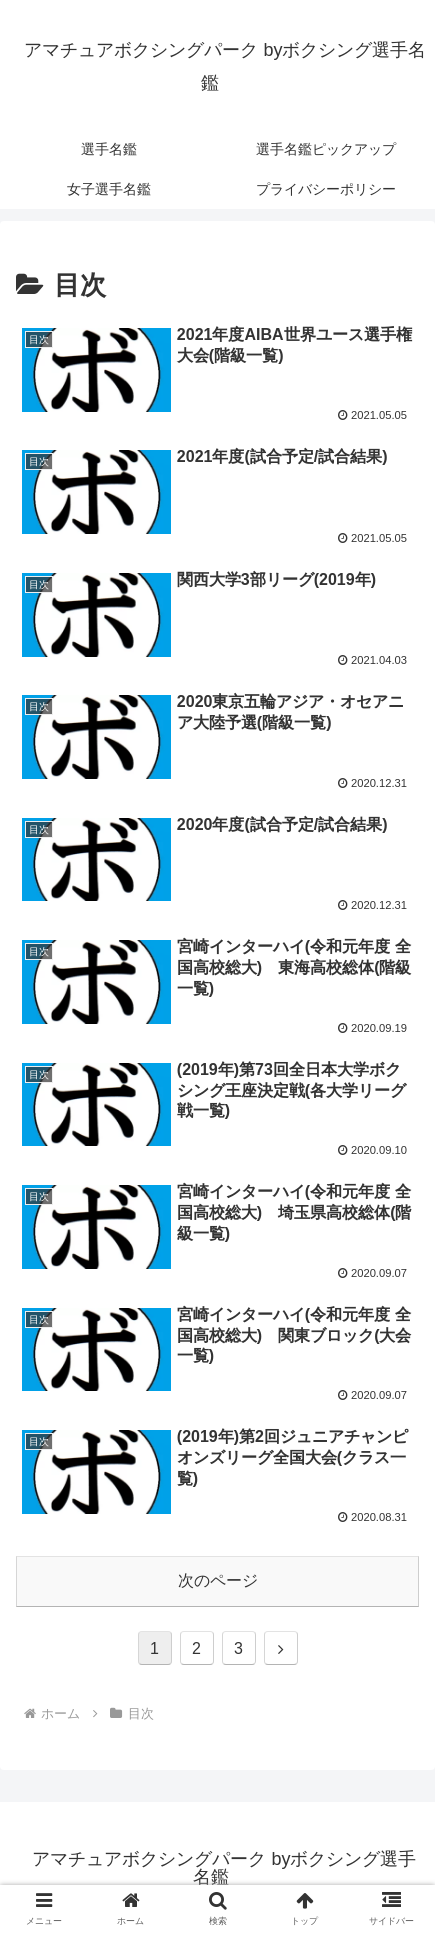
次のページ (218, 1580)
